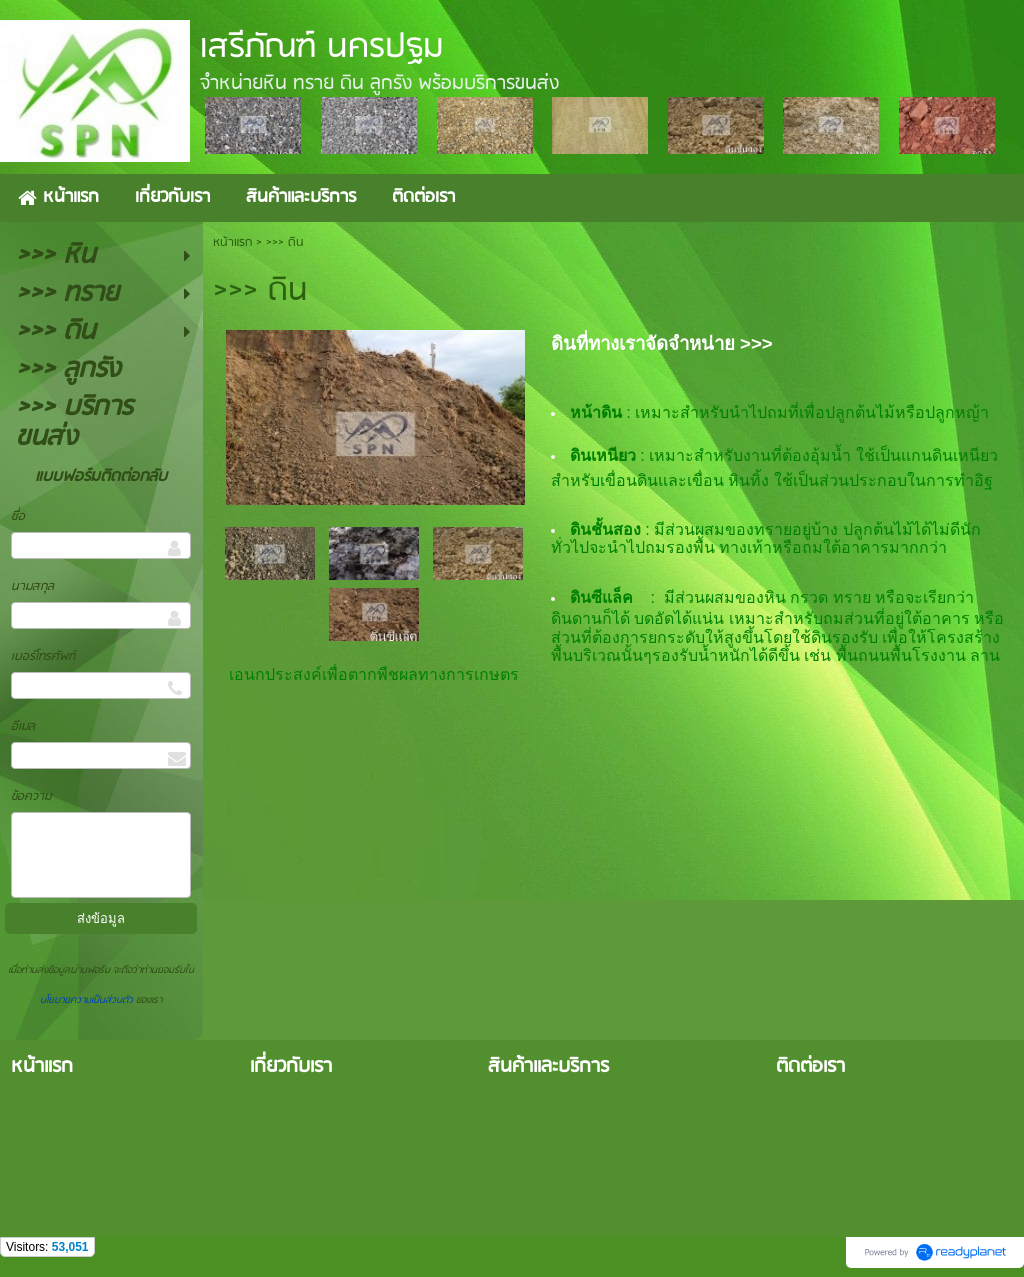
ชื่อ (18, 516)
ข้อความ (31, 796)
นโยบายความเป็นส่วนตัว (88, 1000)
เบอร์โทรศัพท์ (43, 656)
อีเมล (23, 726)
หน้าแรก (232, 242)
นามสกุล (32, 586)
